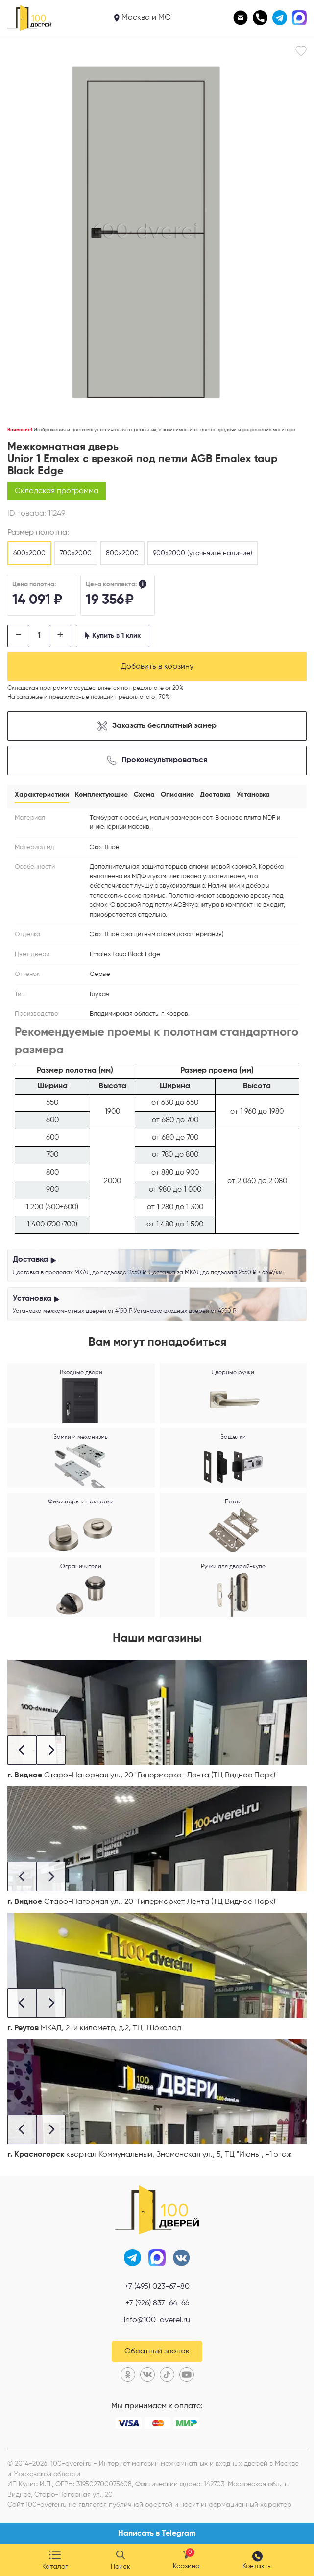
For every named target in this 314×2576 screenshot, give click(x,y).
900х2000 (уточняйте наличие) (202, 553)
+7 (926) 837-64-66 (157, 2303)
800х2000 (122, 553)
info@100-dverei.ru (157, 2320)
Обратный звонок (157, 2351)
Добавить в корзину (157, 667)
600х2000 (29, 553)
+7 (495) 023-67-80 (157, 2287)
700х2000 (76, 553)
